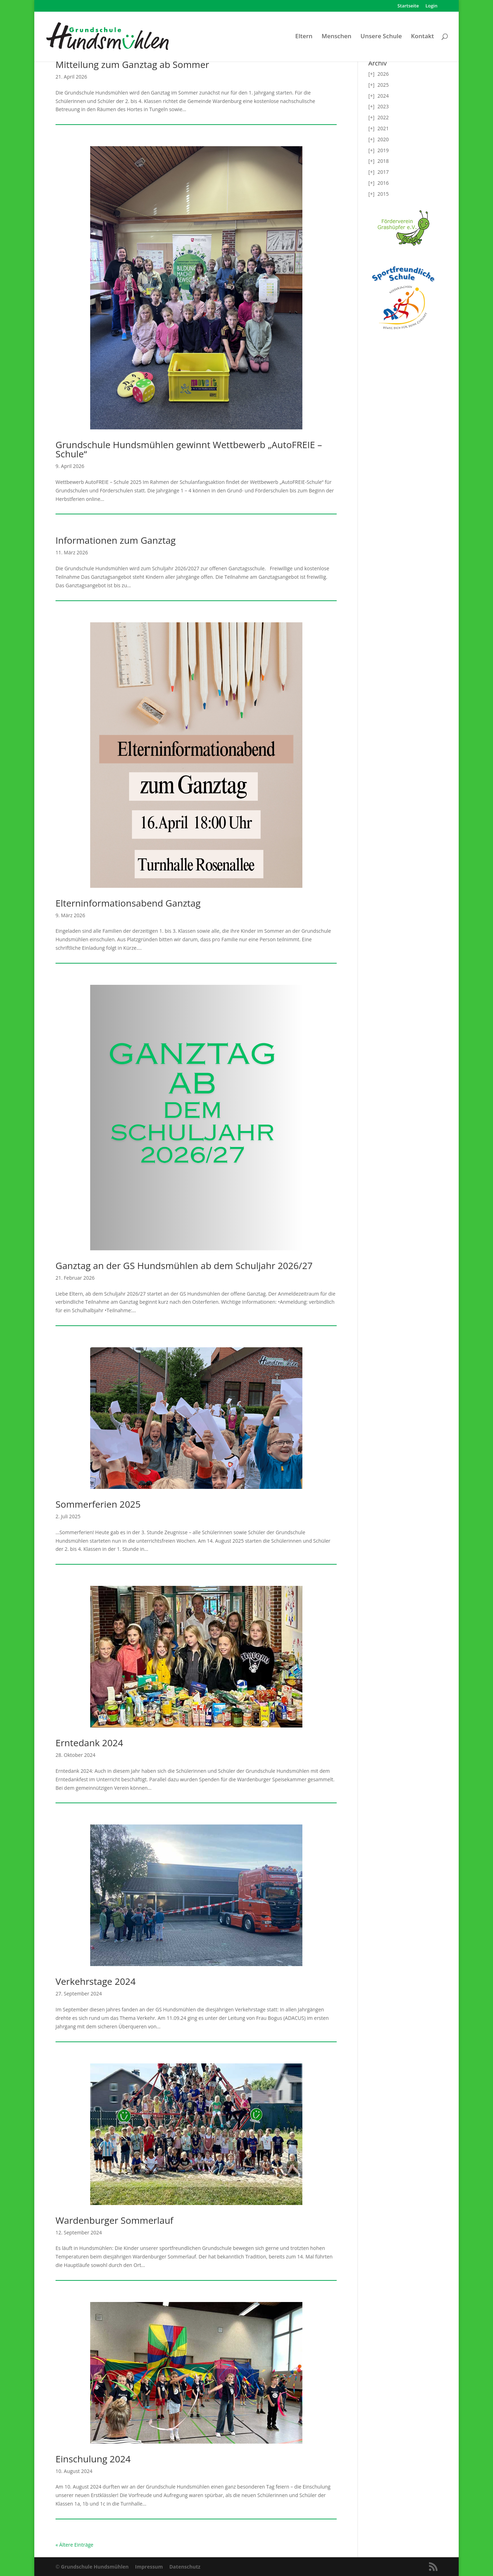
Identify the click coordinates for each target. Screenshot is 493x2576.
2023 (383, 106)
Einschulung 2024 (93, 2458)
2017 (383, 172)
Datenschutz (185, 2566)
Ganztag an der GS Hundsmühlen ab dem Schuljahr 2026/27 (184, 1265)
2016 (383, 182)
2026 (383, 73)
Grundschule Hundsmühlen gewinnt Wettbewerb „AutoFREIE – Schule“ (189, 449)
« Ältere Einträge (74, 2544)
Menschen (336, 37)
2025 (383, 84)
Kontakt (422, 37)
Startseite (408, 6)
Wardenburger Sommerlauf (114, 2220)
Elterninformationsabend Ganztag (128, 903)
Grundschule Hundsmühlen (94, 2566)
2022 (383, 117)
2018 (383, 161)
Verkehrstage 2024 (96, 1981)
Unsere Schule (381, 37)
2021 (383, 128)
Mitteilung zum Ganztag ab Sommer (132, 64)
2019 (383, 150)
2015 (383, 193)
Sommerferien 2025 (98, 1504)
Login (431, 6)
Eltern (304, 37)
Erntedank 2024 (89, 1742)
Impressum (149, 2566)
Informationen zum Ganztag (116, 540)
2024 (383, 95)
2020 (383, 139)
